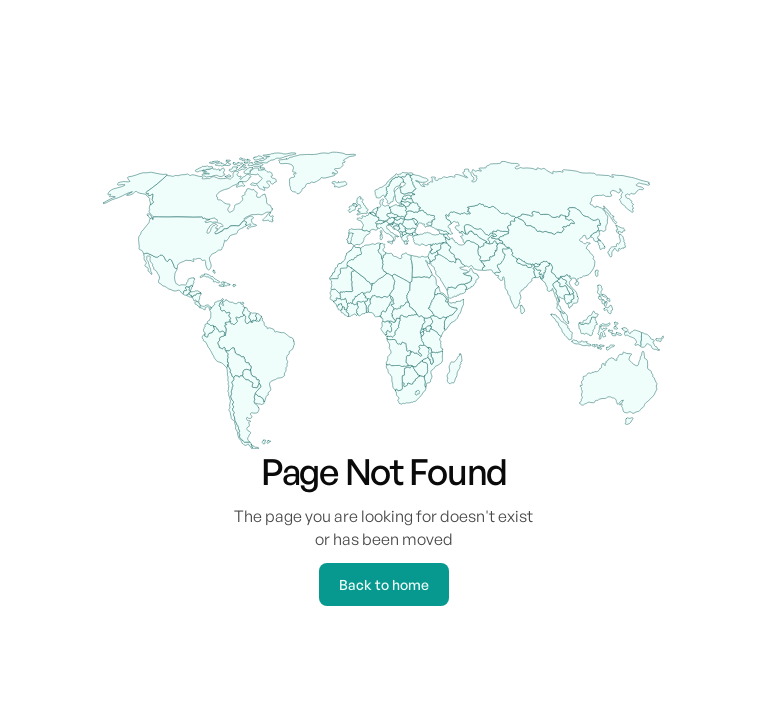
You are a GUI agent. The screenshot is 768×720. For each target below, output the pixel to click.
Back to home (384, 584)
